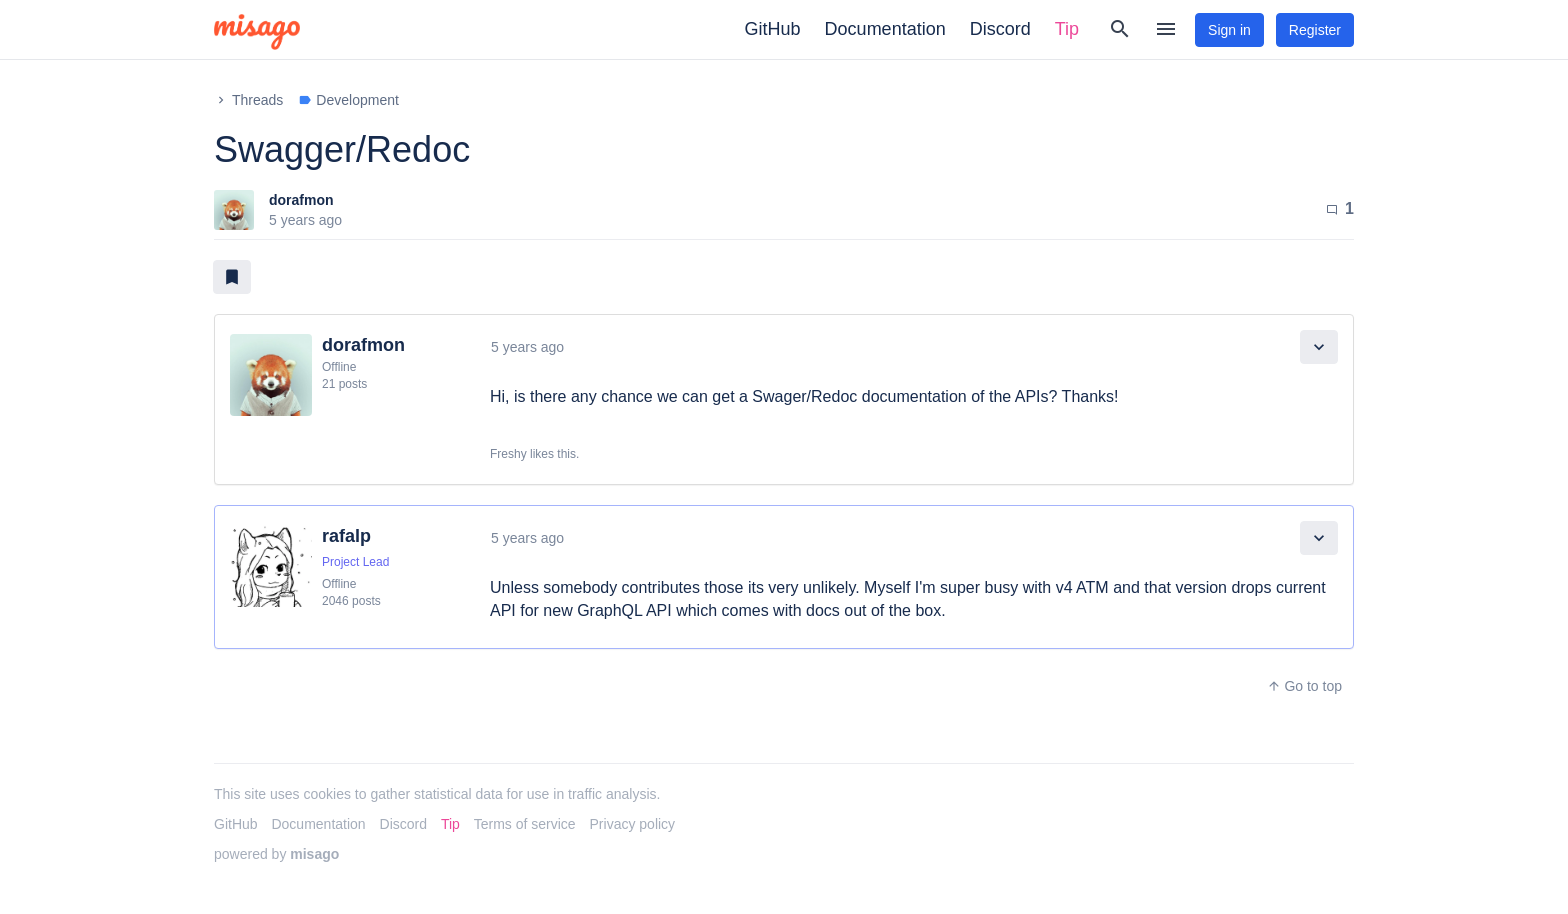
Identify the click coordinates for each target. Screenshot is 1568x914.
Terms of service (525, 824)
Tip (1067, 29)
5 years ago (527, 347)
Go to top (1304, 686)
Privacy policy (633, 824)
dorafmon (301, 200)
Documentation (885, 29)
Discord (1000, 29)
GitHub (773, 29)
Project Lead (355, 562)
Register (1315, 30)
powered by (276, 854)
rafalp (346, 536)
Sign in (1229, 30)
